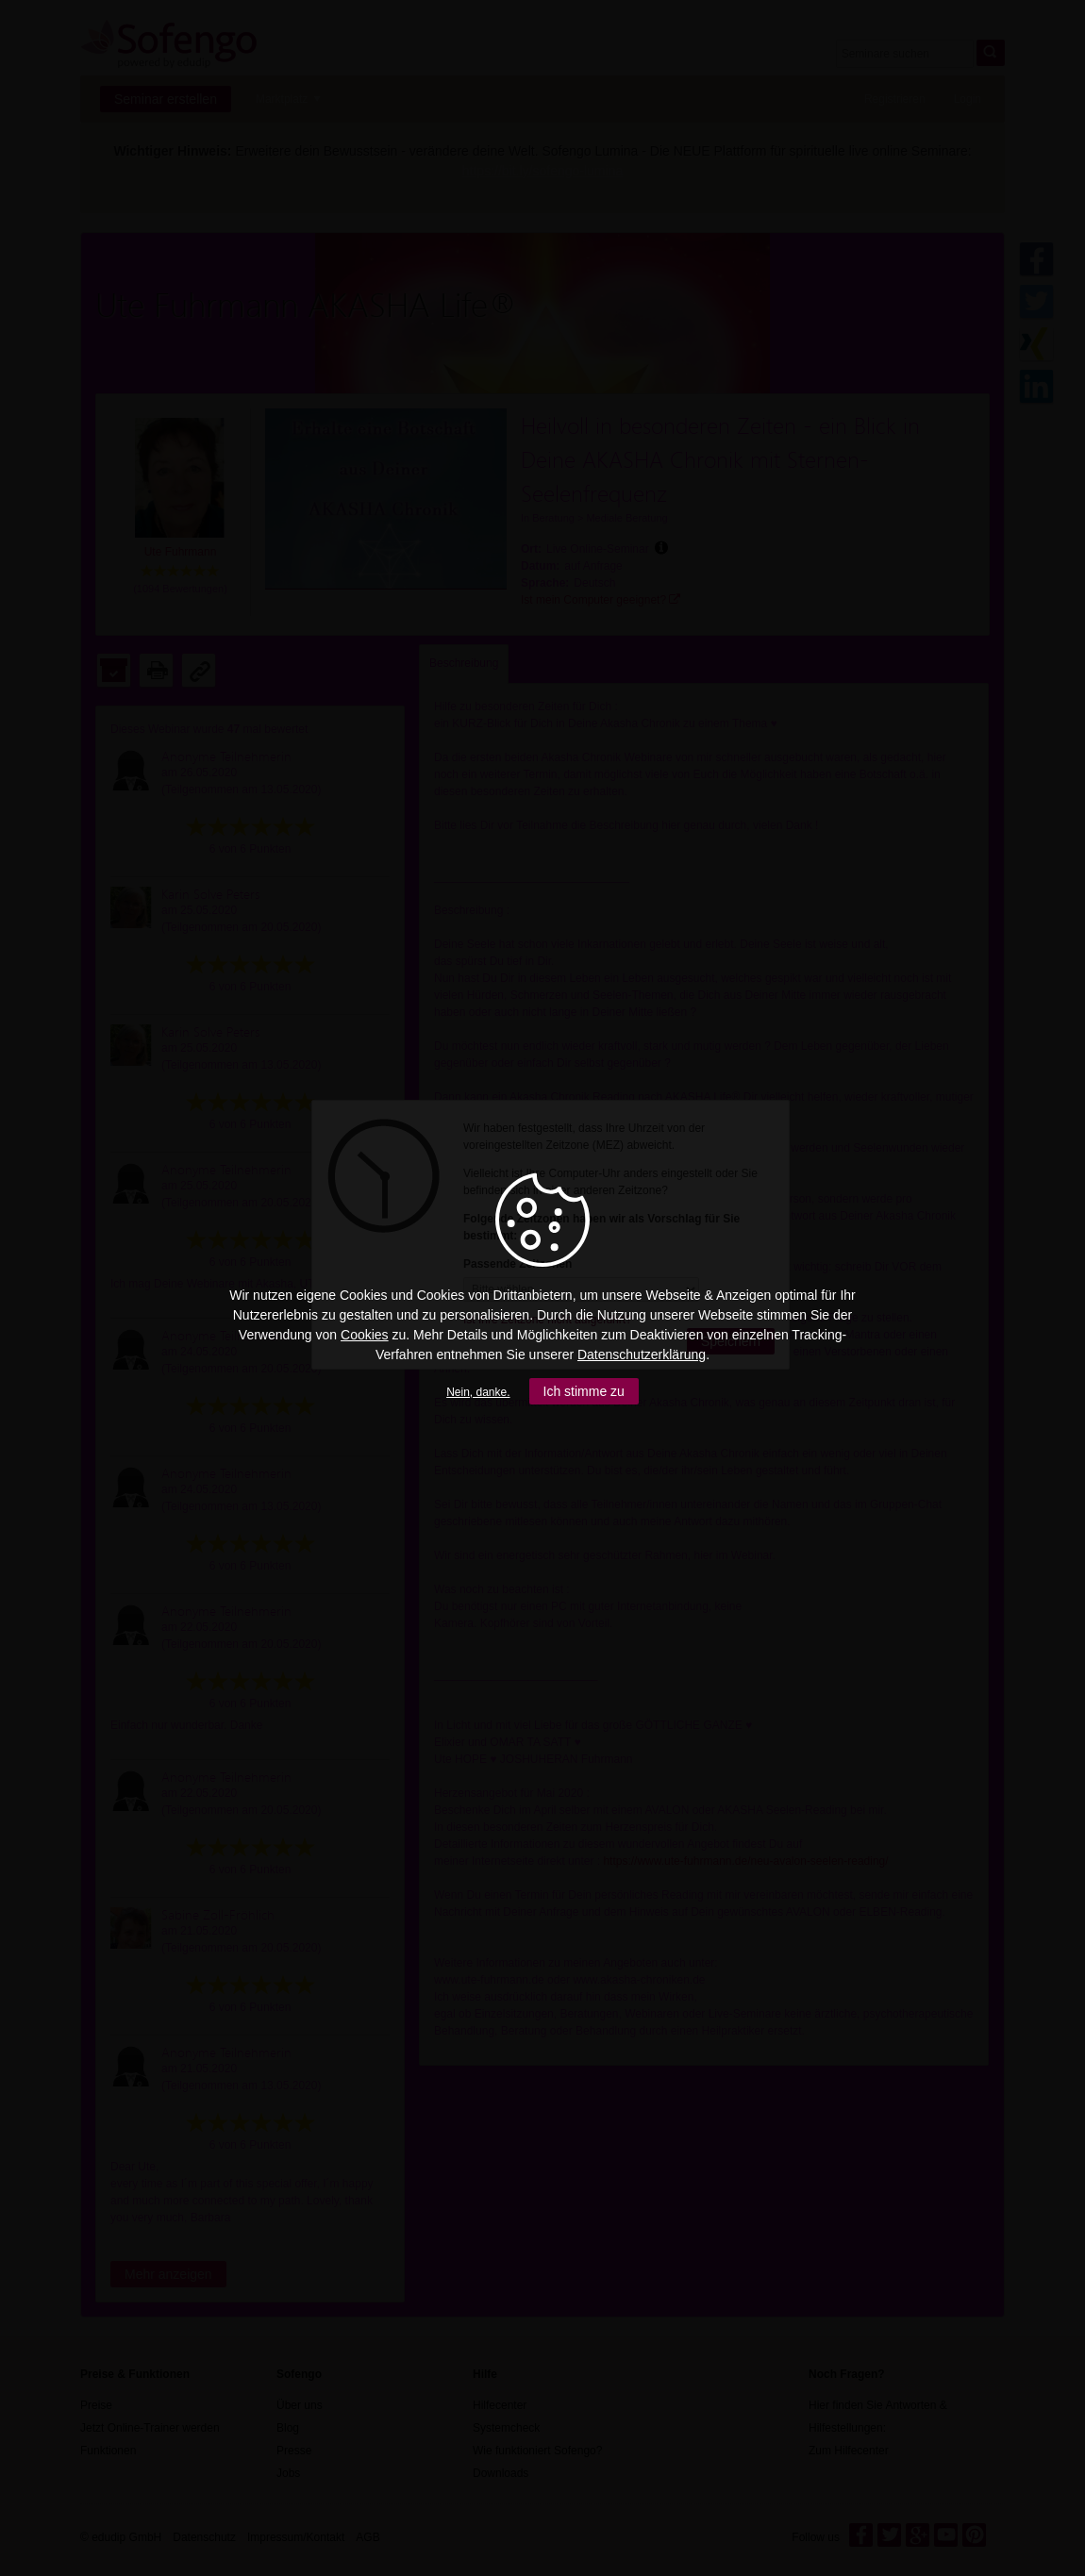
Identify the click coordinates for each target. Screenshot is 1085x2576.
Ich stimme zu (584, 1391)
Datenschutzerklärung (641, 1354)
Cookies (365, 1334)
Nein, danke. (477, 1392)
